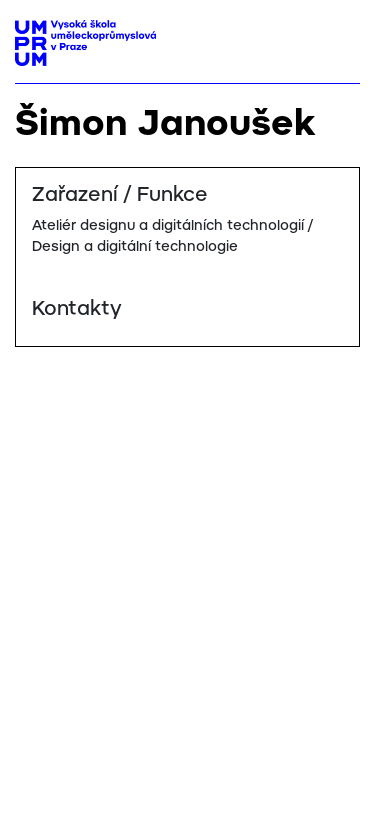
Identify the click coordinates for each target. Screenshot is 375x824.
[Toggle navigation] (337, 37)
